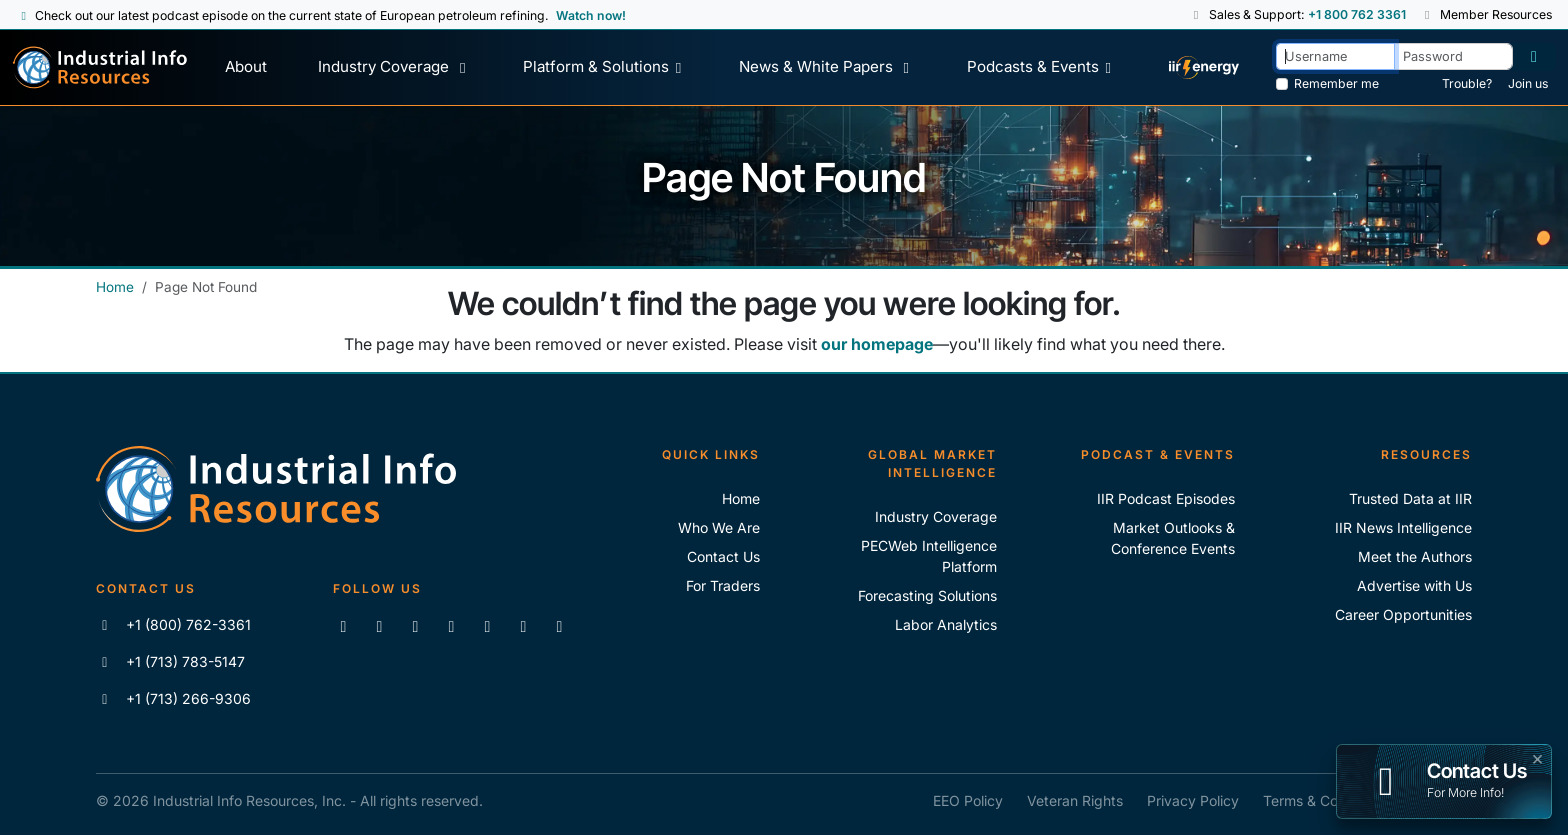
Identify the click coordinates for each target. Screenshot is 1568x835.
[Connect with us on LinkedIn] (343, 626)
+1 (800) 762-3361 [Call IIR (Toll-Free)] (173, 624)
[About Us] (246, 67)
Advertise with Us (1414, 585)
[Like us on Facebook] (379, 626)
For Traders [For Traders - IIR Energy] (723, 585)
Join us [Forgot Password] (1528, 83)
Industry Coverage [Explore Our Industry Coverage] (936, 516)
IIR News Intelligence (1403, 527)
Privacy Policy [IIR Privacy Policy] (1193, 800)
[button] (1197, 15)
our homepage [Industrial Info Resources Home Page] (877, 344)
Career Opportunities (1403, 614)
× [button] (1537, 757)
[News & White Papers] (827, 67)
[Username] (1335, 56)
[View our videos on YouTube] (451, 626)
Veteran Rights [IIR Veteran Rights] (1075, 800)
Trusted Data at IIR (1410, 498)
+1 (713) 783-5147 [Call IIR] (170, 661)
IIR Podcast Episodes (1166, 498)
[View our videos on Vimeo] (487, 626)
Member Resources (1487, 14)
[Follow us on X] (415, 626)
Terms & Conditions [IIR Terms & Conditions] (1326, 800)
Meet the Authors (1415, 556)
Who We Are (719, 527)
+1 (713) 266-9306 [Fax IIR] (173, 698)
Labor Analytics (946, 624)
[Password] (1453, 56)
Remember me (1336, 83)
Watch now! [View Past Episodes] (591, 15)
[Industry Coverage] (395, 67)
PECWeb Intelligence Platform (929, 556)
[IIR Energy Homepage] (1203, 67)
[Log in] (1534, 57)
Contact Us (723, 556)
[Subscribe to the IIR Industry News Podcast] (523, 626)
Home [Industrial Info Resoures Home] (741, 498)
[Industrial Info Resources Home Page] (100, 67)
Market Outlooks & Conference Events (1173, 538)
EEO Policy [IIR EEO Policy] (968, 800)
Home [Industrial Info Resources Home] (115, 287)
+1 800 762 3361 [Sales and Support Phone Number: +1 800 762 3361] (1357, 14)
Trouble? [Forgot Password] (1467, 83)
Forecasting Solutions (927, 595)
